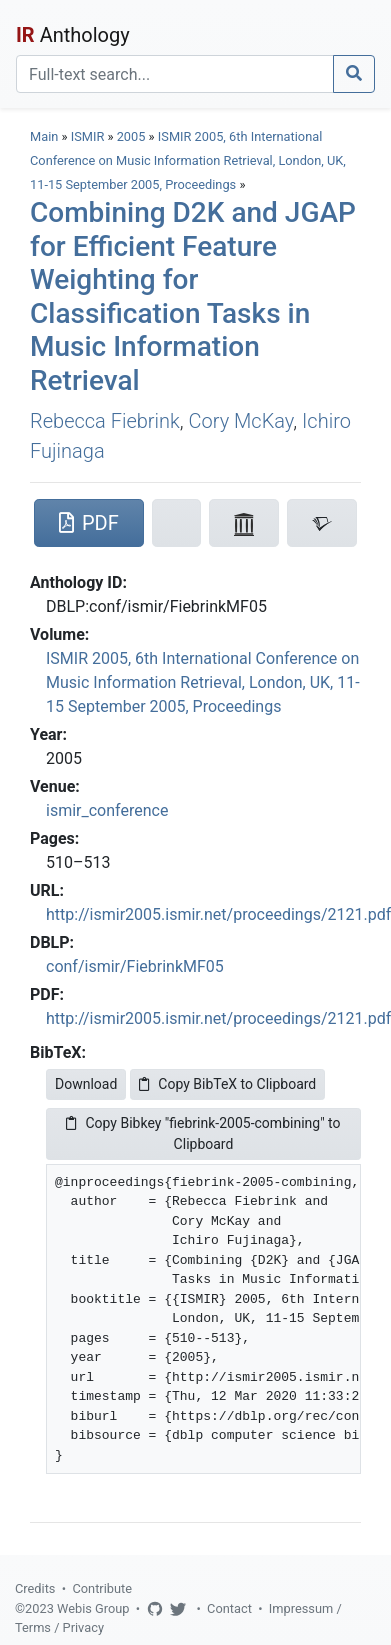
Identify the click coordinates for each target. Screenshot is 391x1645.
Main (44, 136)
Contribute (102, 1588)
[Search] (175, 74)
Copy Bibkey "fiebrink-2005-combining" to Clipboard (203, 1133)
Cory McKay (241, 421)
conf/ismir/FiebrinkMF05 (135, 966)
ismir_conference (107, 810)
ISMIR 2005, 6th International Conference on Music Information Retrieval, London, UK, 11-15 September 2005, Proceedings (188, 160)
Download (86, 1084)
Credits (35, 1588)
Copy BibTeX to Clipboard (227, 1084)
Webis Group (93, 1608)
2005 (131, 136)
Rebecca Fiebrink (105, 421)
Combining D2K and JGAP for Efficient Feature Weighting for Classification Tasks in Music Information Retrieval (193, 296)
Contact (229, 1608)
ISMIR (88, 136)
